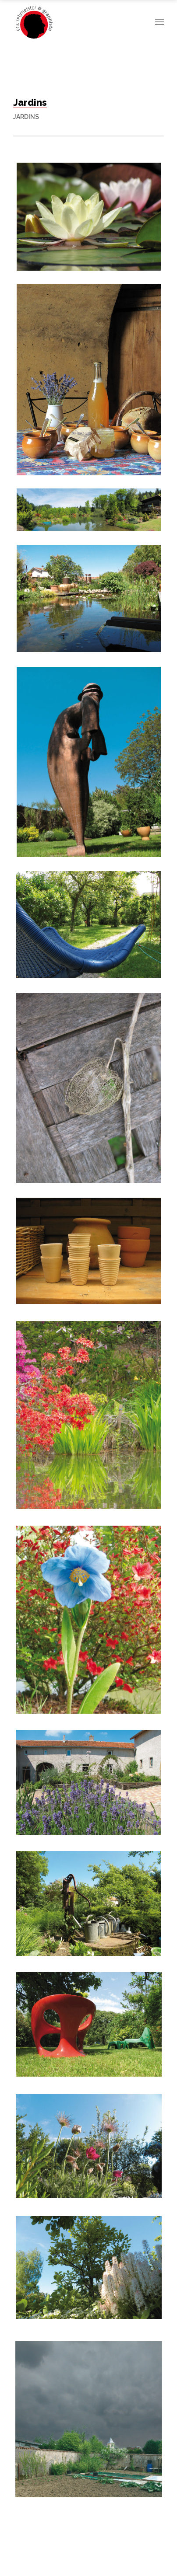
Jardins (26, 116)
